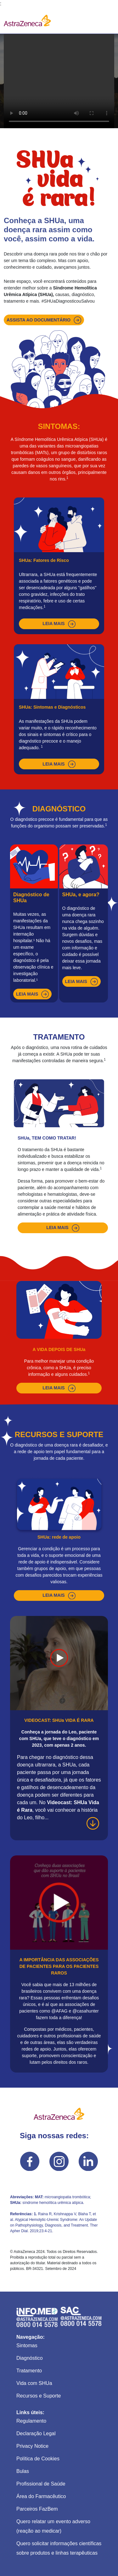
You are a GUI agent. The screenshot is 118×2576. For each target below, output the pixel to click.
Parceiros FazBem (37, 2509)
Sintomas (26, 2345)
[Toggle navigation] (104, 20)
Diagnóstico (29, 2358)
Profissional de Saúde (40, 2483)
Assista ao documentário (44, 320)
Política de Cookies (37, 2458)
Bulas (22, 2471)
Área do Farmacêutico (41, 2496)
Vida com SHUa (34, 2383)
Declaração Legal (36, 2433)
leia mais (58, 624)
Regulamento (31, 2421)
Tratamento (29, 2370)
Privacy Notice (32, 2446)
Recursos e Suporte (38, 2395)
